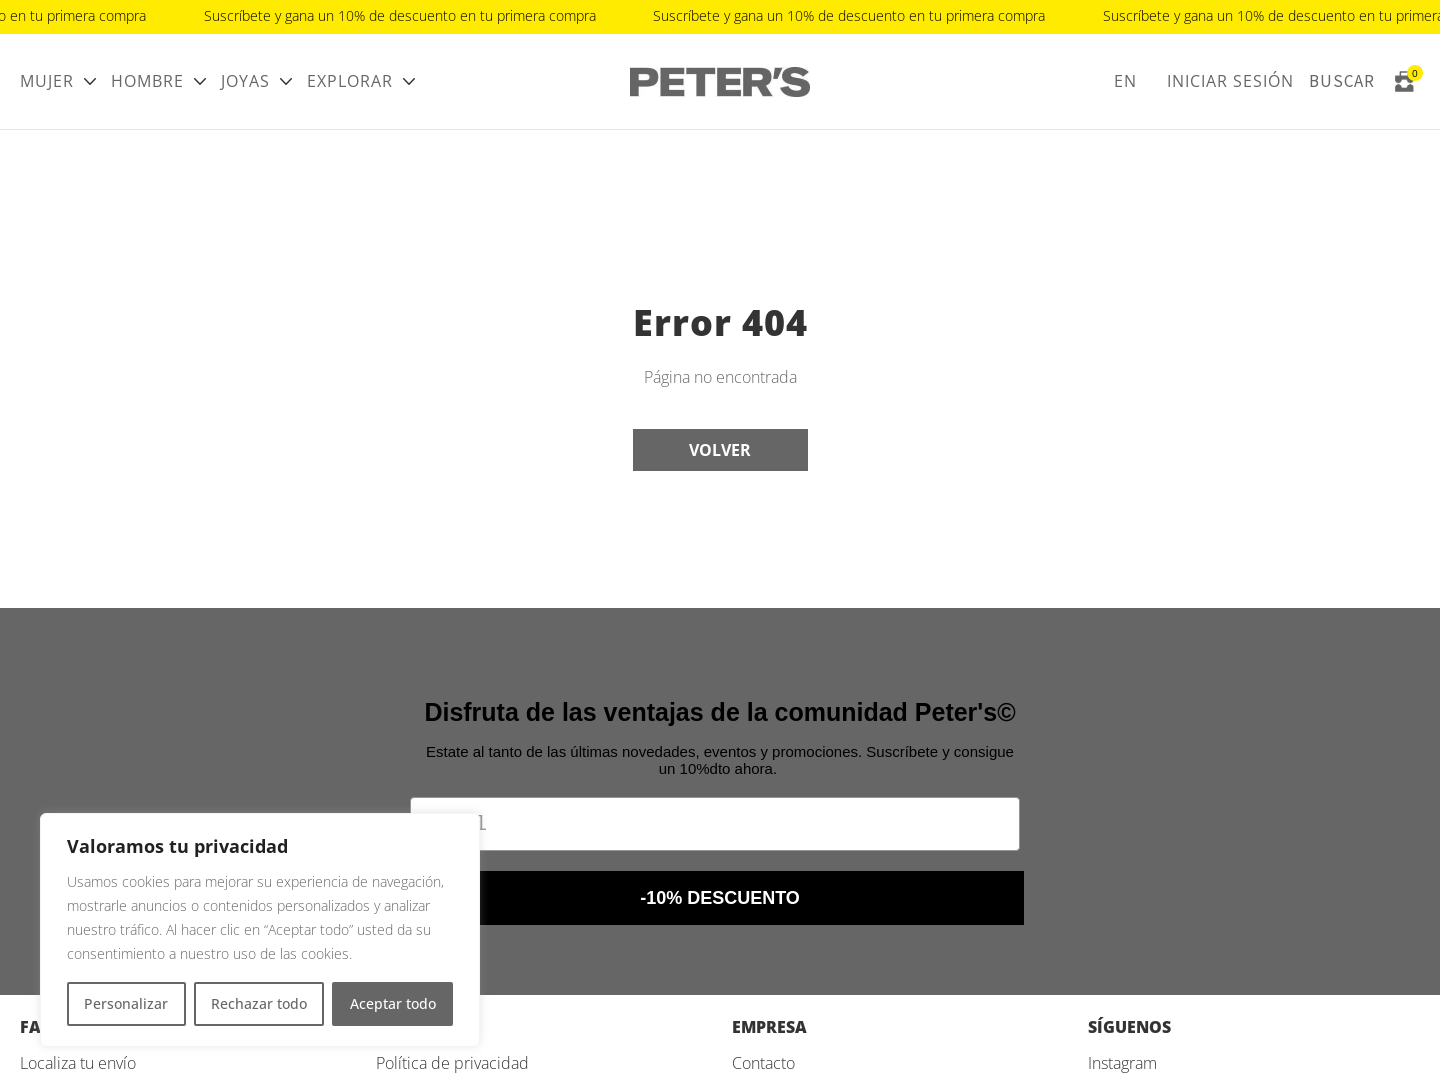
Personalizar (126, 1003)
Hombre (147, 81)
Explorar (350, 81)
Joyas (245, 81)
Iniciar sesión (1230, 81)
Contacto (763, 1063)
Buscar (1342, 81)
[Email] (715, 824)
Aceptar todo (393, 1003)
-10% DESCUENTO (720, 898)
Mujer (47, 81)
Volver (720, 450)
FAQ (37, 1027)
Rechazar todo (259, 1003)
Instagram (1122, 1063)
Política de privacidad (452, 1063)
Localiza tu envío (78, 1063)
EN (1125, 81)
